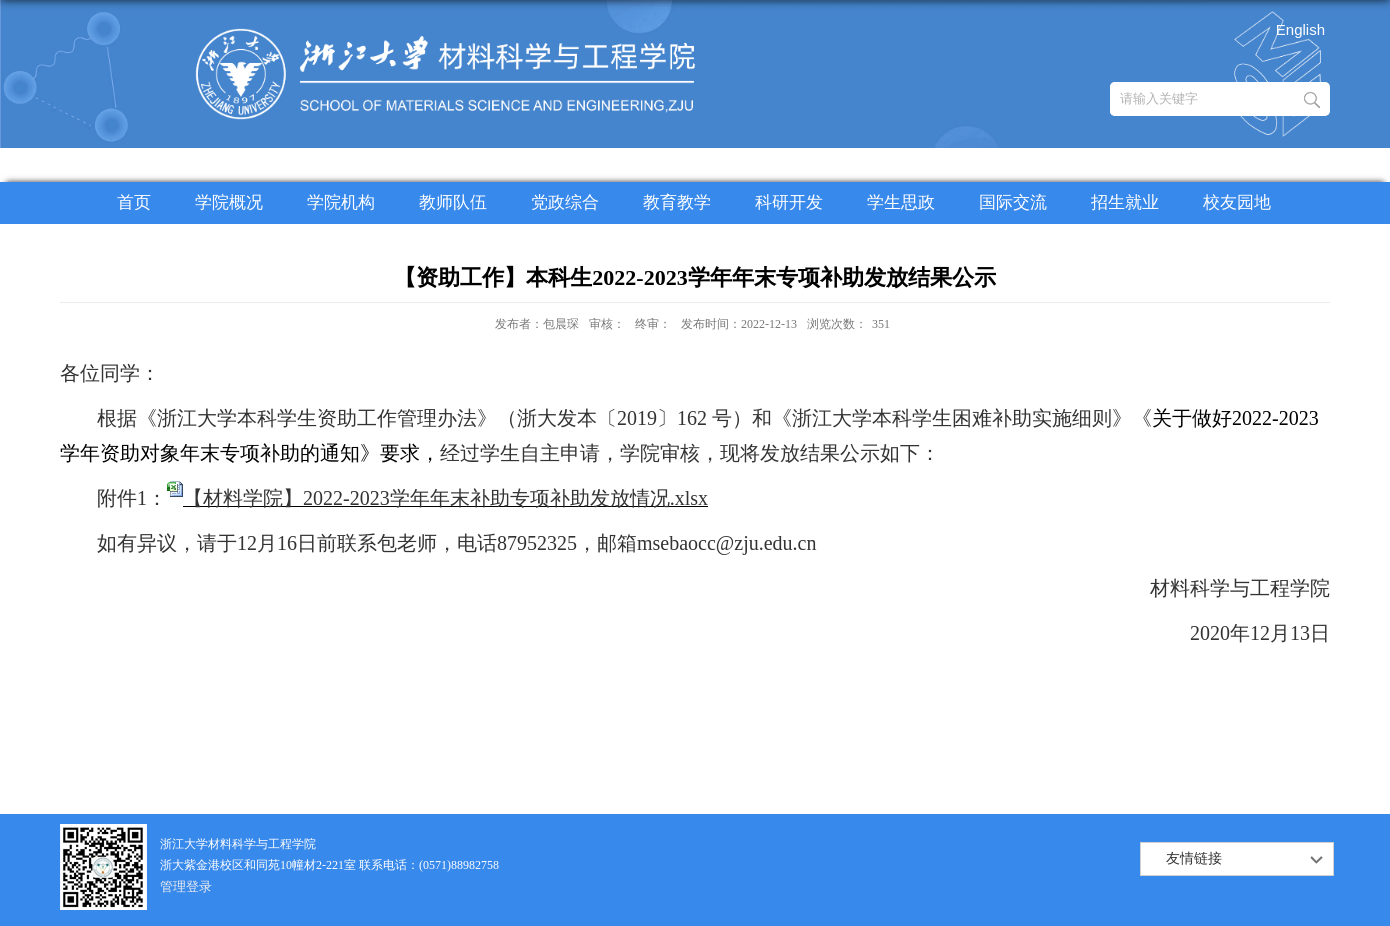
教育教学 (677, 202)
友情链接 (1194, 858)
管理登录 (186, 886)
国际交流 (1013, 202)
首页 (134, 202)
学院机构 (341, 202)
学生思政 (901, 202)
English (1300, 29)
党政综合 (565, 202)
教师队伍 (453, 202)
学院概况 (229, 202)
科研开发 (789, 202)
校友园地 (1237, 202)
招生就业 (1125, 202)
